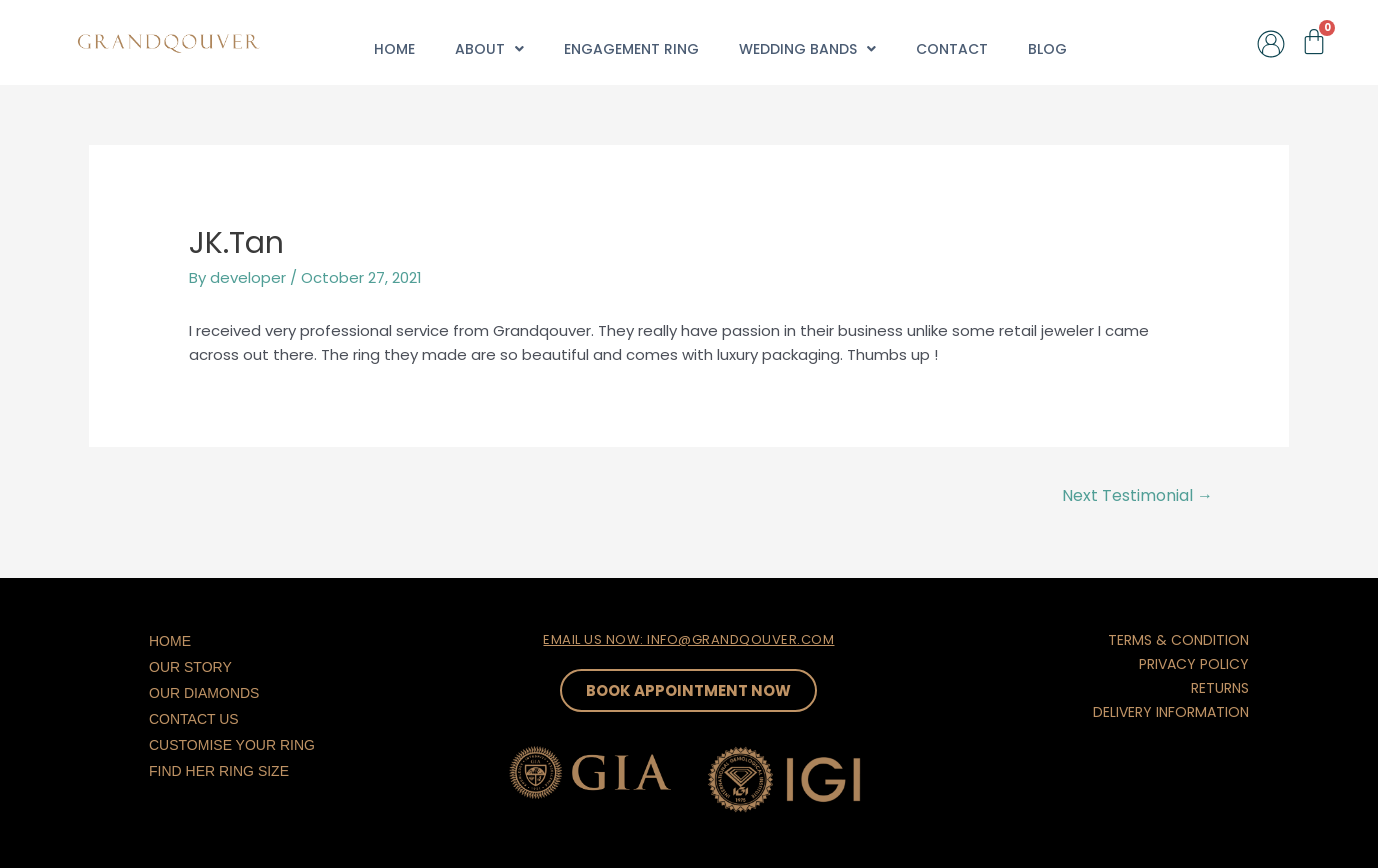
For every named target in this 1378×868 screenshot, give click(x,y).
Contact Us (194, 719)
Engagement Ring (631, 49)
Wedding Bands (807, 49)
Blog (1047, 49)
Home (394, 49)
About (489, 49)
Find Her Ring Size (219, 771)
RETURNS (1220, 688)
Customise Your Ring (232, 745)
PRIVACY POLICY (1194, 664)
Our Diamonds (204, 693)
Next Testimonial (1137, 495)
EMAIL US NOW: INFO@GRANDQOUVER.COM (688, 639)
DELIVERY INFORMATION (1171, 712)
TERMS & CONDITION (1178, 640)
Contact (952, 49)
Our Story (190, 667)
